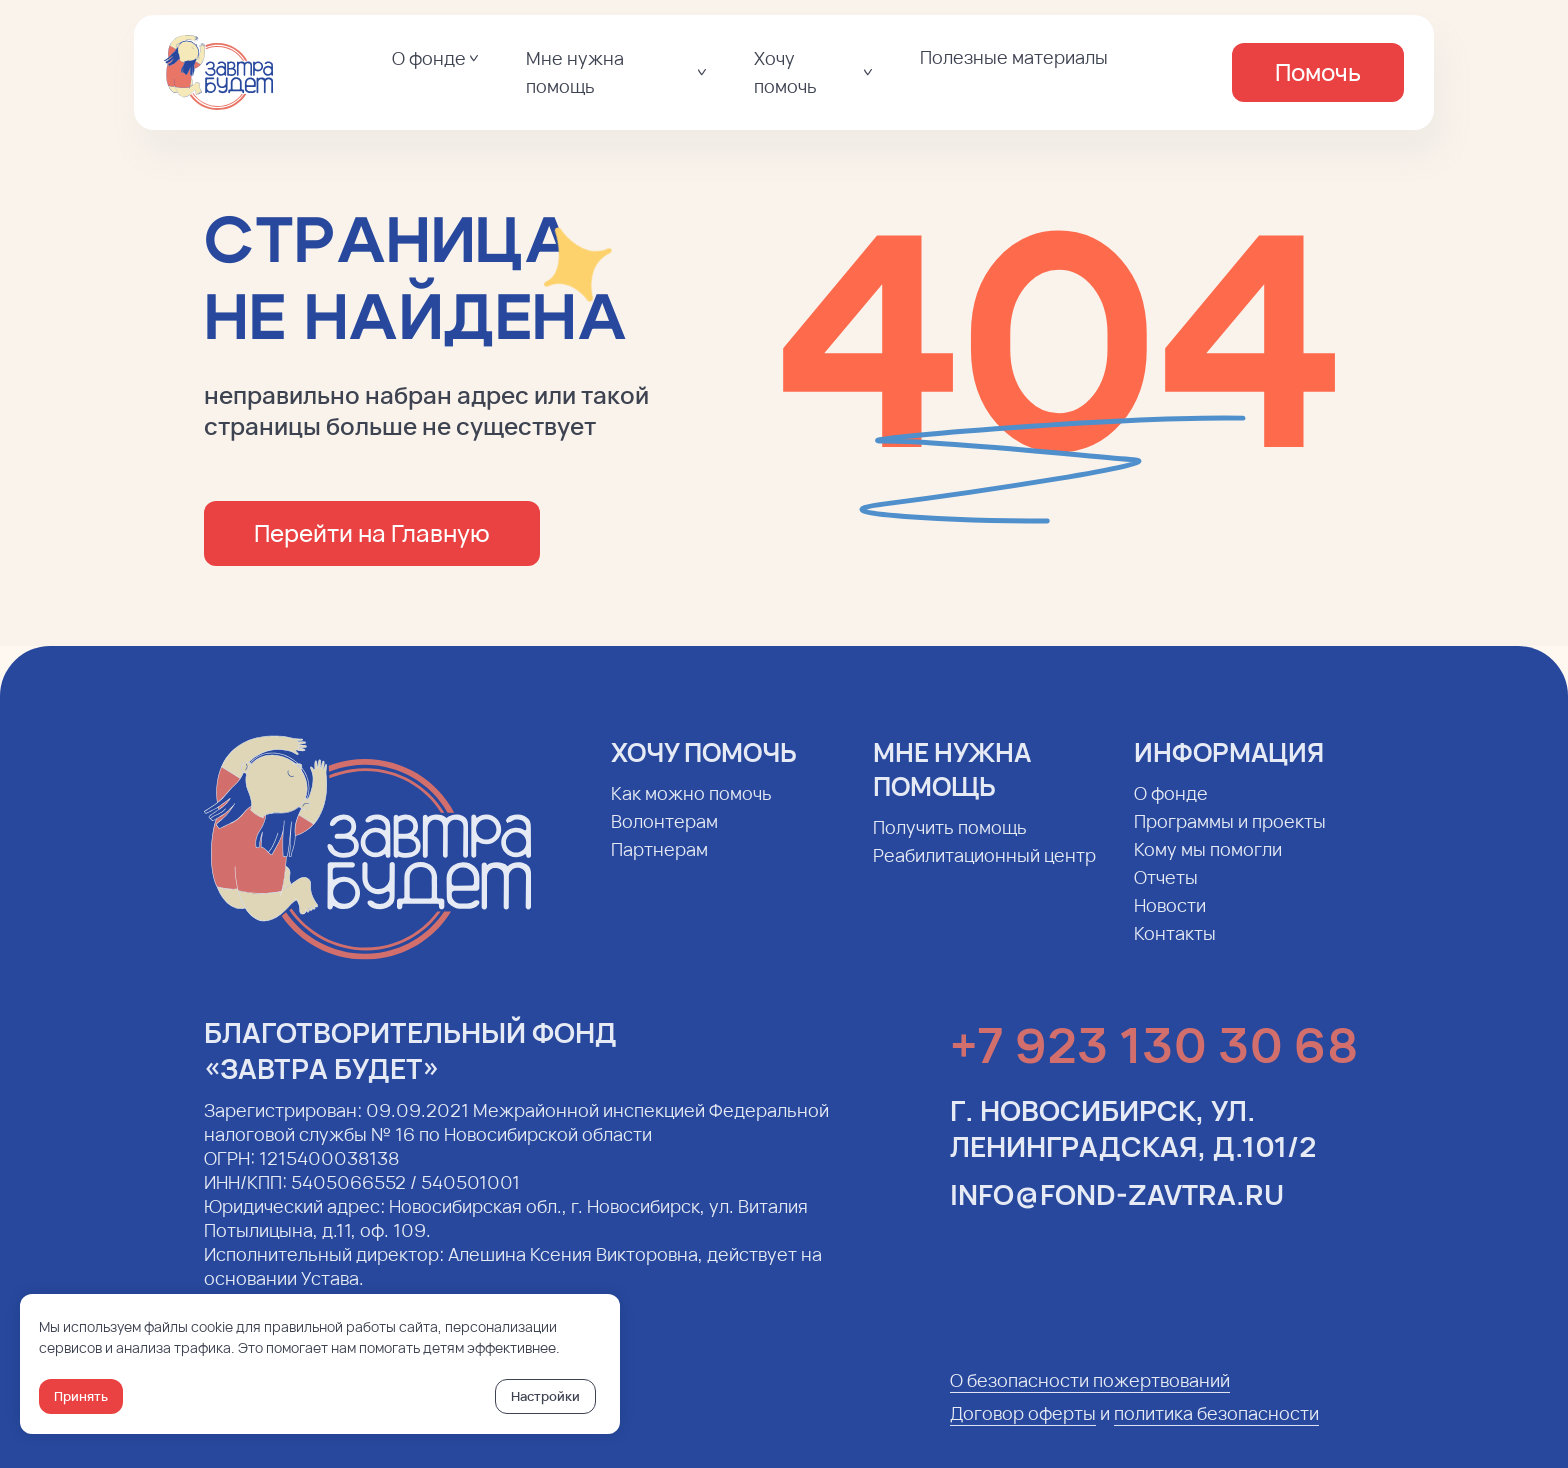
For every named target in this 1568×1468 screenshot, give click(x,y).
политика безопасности (1216, 1430)
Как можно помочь (691, 810)
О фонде (1171, 810)
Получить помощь (950, 844)
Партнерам (659, 866)
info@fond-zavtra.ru (1117, 1211)
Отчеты (1166, 894)
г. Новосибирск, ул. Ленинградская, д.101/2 (1133, 1145)
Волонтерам (664, 838)
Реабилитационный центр (984, 872)
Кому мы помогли (1208, 866)
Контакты (1175, 950)
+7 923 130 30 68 (1154, 1061)
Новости (1170, 922)
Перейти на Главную (372, 532)
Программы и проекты (1230, 838)
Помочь (1318, 71)
